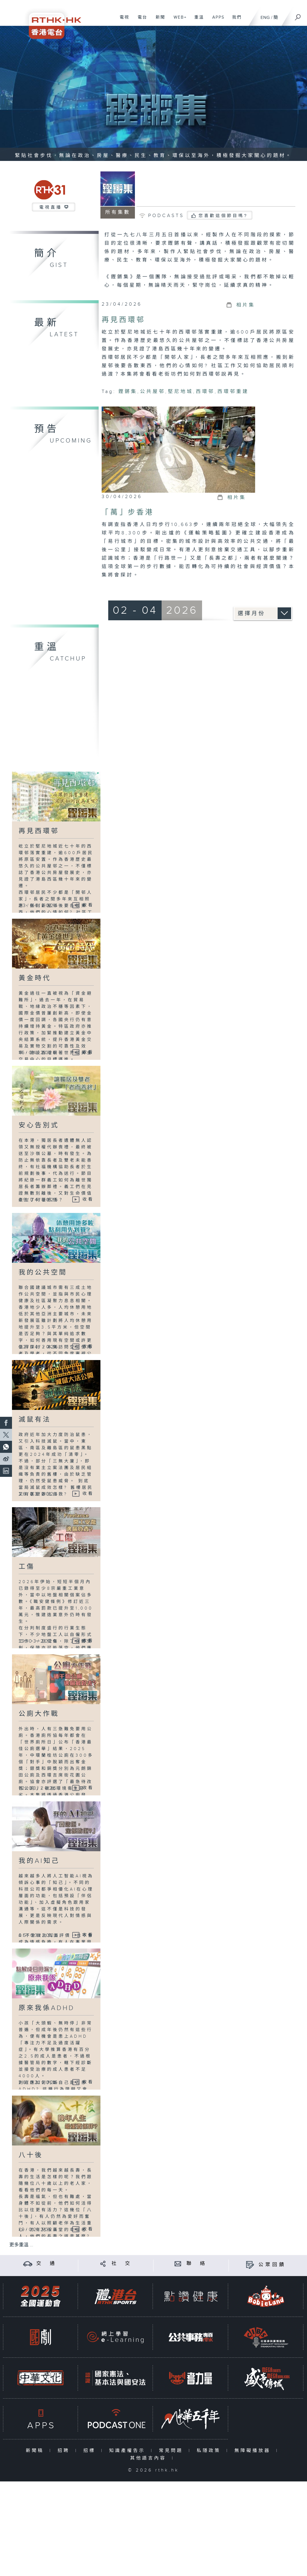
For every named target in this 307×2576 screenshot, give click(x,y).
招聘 (65, 2450)
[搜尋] (298, 15)
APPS (216, 20)
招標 (90, 2450)
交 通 (46, 2263)
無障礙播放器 (253, 2450)
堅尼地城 (180, 392)
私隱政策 (210, 2450)
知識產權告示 (128, 2450)
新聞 (158, 20)
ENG (265, 17)
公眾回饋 (272, 2265)
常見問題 (172, 2450)
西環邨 (205, 392)
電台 (140, 20)
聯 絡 (196, 2263)
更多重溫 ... (21, 2245)
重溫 (197, 20)
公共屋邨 (152, 392)
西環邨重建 (233, 392)
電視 (122, 20)
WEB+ (178, 20)
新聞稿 (36, 2450)
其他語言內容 (149, 2458)
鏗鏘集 (127, 392)
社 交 (122, 2263)
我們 (235, 20)
